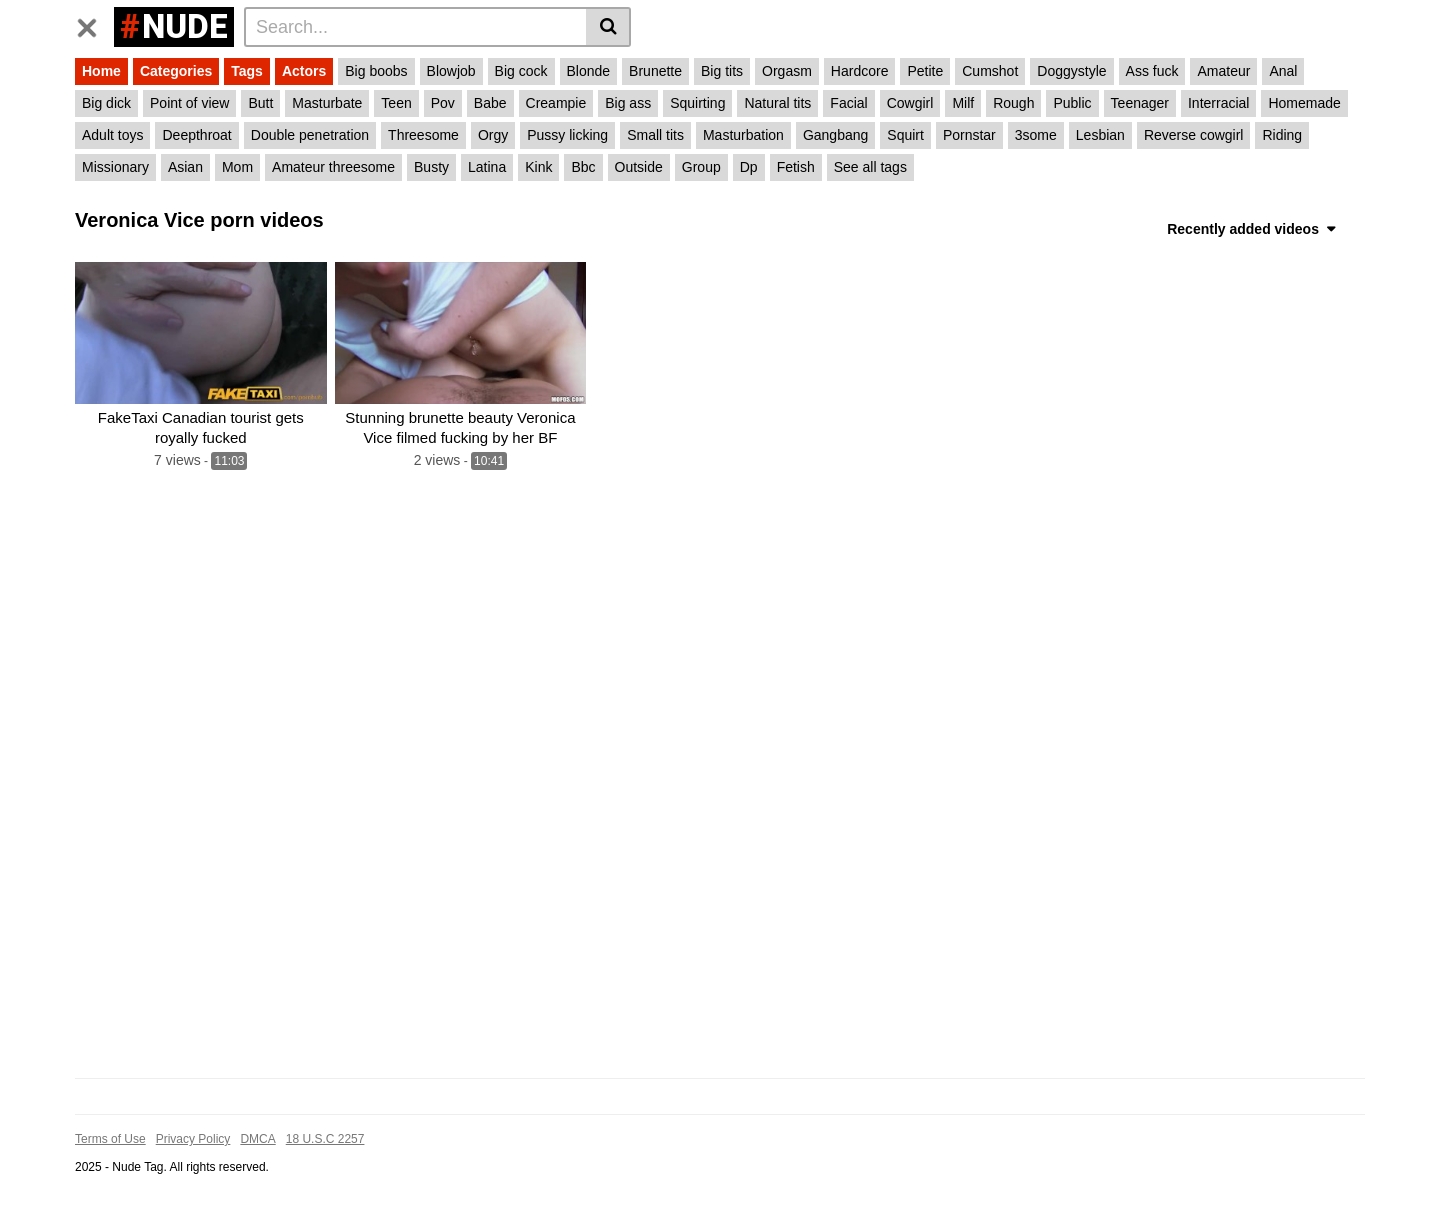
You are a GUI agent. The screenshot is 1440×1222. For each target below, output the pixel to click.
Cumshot (990, 71)
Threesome (423, 135)
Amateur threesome (333, 167)
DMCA (257, 1139)
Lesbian (1100, 135)
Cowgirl (910, 103)
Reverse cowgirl (1194, 135)
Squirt (905, 135)
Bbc (583, 167)
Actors (304, 71)
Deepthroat (196, 135)
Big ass (628, 103)
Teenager (1140, 103)
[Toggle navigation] (94, 24)
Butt (260, 103)
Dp (749, 167)
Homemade (1304, 103)
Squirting (697, 103)
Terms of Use (110, 1139)
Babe (490, 103)
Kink (538, 167)
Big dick (106, 103)
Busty (431, 167)
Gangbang (835, 135)
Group (701, 167)
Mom (237, 167)
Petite (925, 71)
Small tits (655, 135)
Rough (1013, 103)
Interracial (1218, 103)
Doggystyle (1071, 71)
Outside (639, 167)
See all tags (870, 167)
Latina (487, 167)
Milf (963, 103)
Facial (848, 103)
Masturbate (327, 103)
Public (1072, 103)
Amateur (1223, 71)
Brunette (655, 71)
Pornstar (969, 135)
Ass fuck (1152, 71)
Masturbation (743, 135)
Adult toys (112, 135)
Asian (185, 167)
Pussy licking (567, 135)
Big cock (521, 71)
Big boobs (376, 71)
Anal (1283, 71)
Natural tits (777, 103)
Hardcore (860, 71)
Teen (396, 103)
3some (1036, 135)
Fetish (796, 167)
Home (101, 71)
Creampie (556, 103)
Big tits (722, 71)
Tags (247, 71)
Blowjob (451, 71)
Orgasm (787, 71)
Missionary (115, 167)
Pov (443, 103)
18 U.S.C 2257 (325, 1139)
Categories (176, 71)
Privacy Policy (193, 1139)
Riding (1282, 135)
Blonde (589, 71)
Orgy (493, 135)
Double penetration (310, 135)
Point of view (189, 103)
